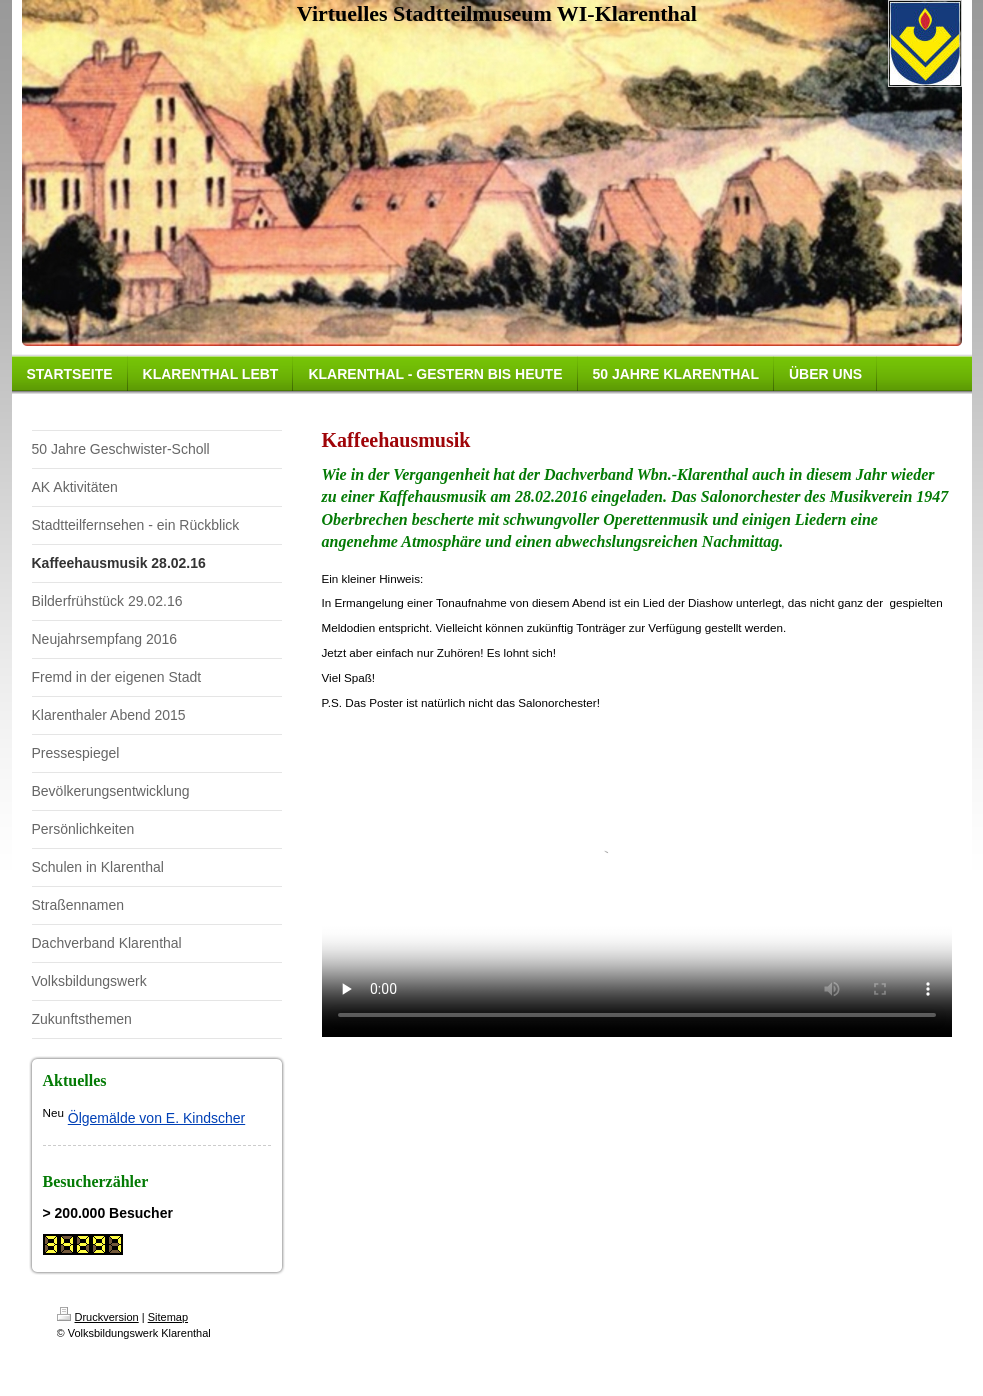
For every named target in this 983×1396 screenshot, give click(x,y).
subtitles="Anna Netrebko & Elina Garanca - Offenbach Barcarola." (637, 879)
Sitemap (168, 1317)
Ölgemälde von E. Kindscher (156, 1118)
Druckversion (98, 1317)
